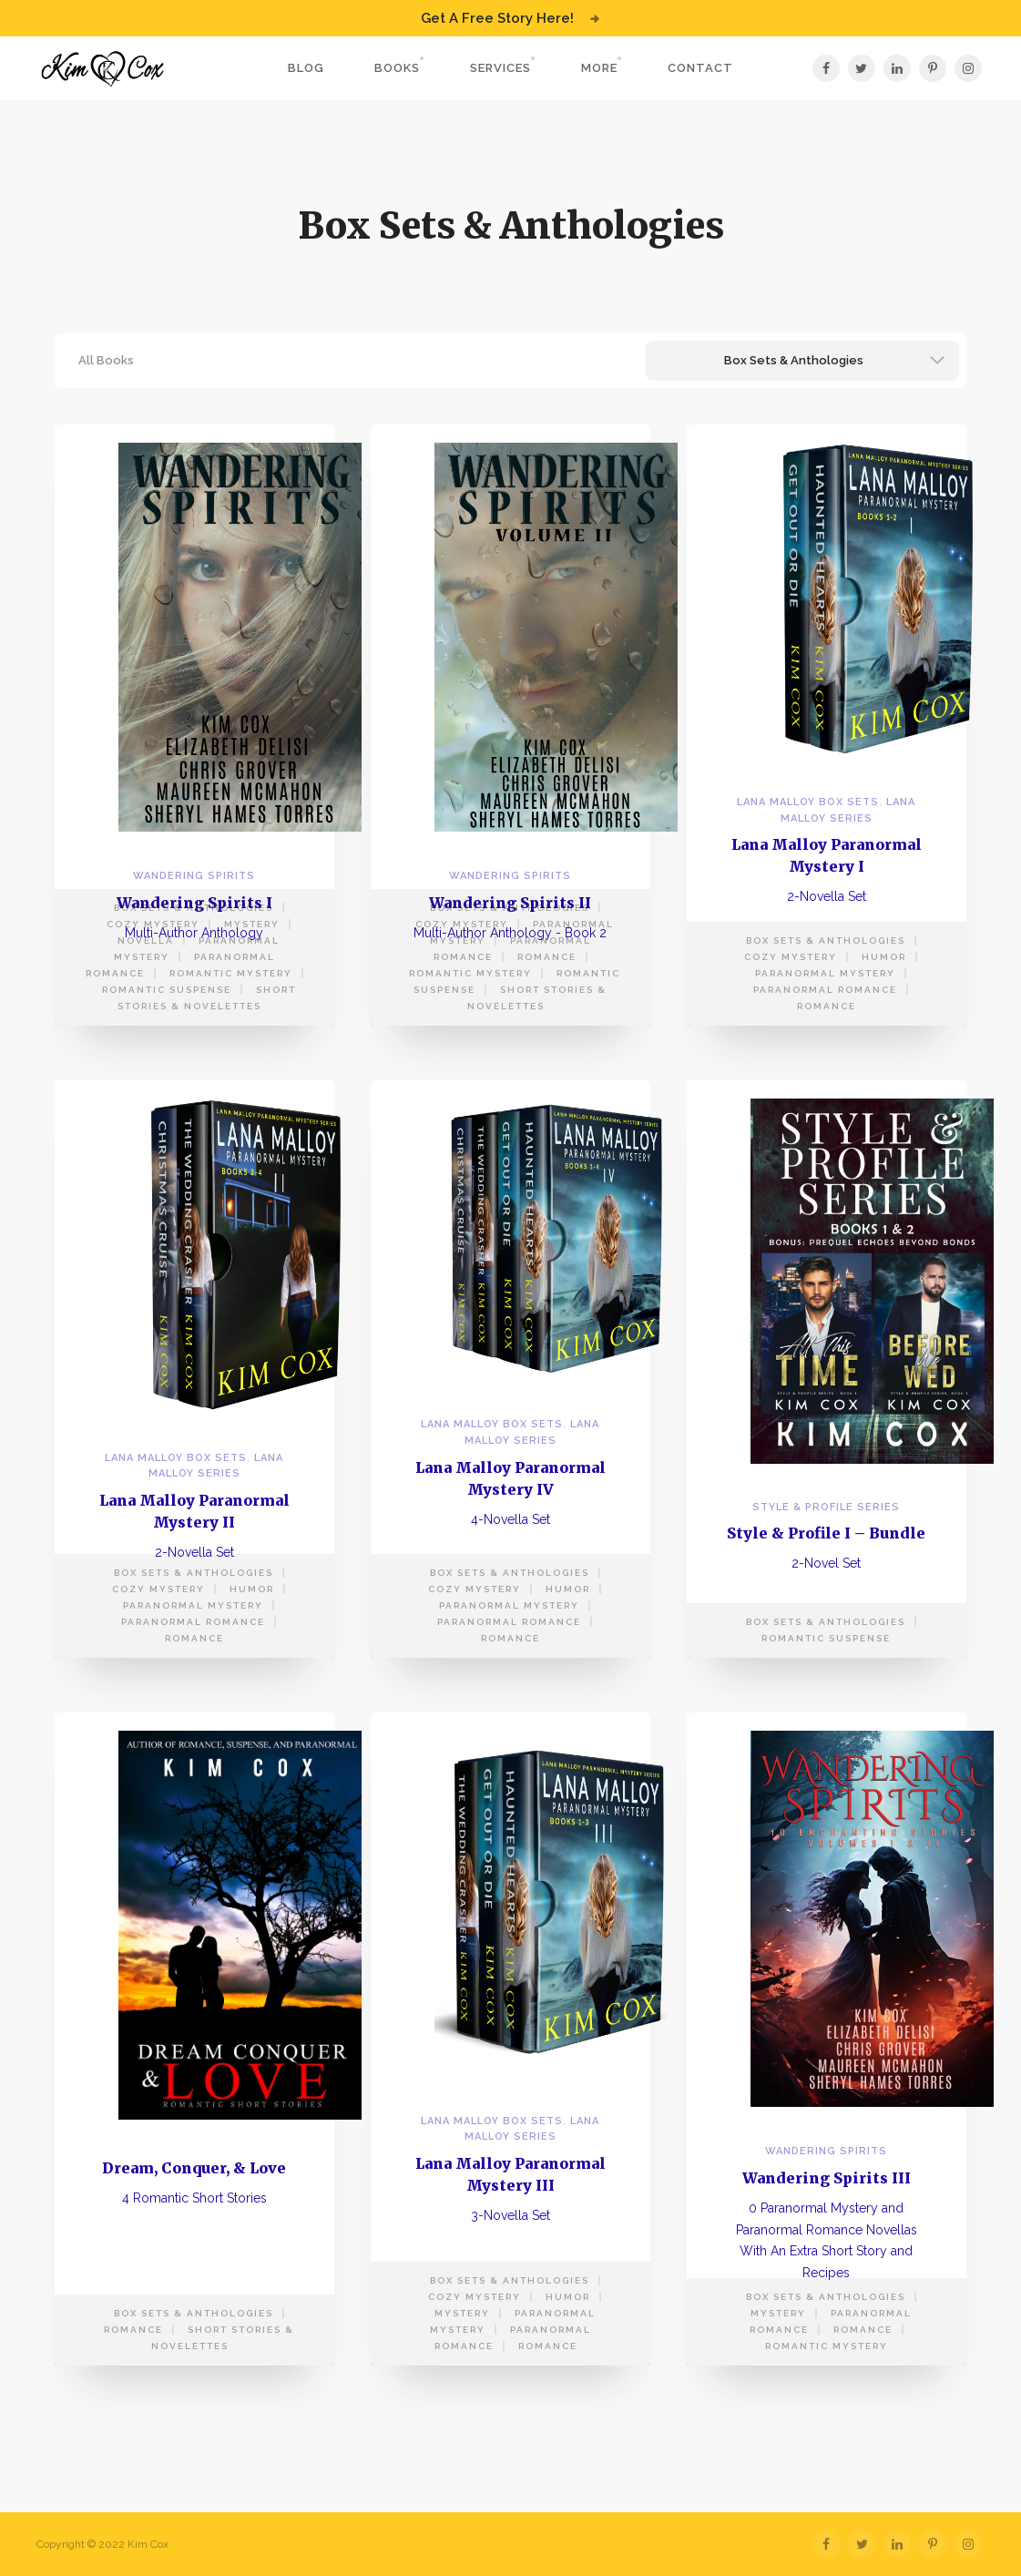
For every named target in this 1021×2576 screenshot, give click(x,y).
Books (397, 68)
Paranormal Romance (825, 990)
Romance (547, 957)
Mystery (252, 924)
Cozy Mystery (153, 924)
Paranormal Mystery (825, 973)
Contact (700, 68)
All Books (106, 360)
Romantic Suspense (166, 990)
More (599, 68)
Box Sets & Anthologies (193, 908)
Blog (306, 68)
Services (500, 68)
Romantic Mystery (230, 973)
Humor (884, 957)
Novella (145, 940)
